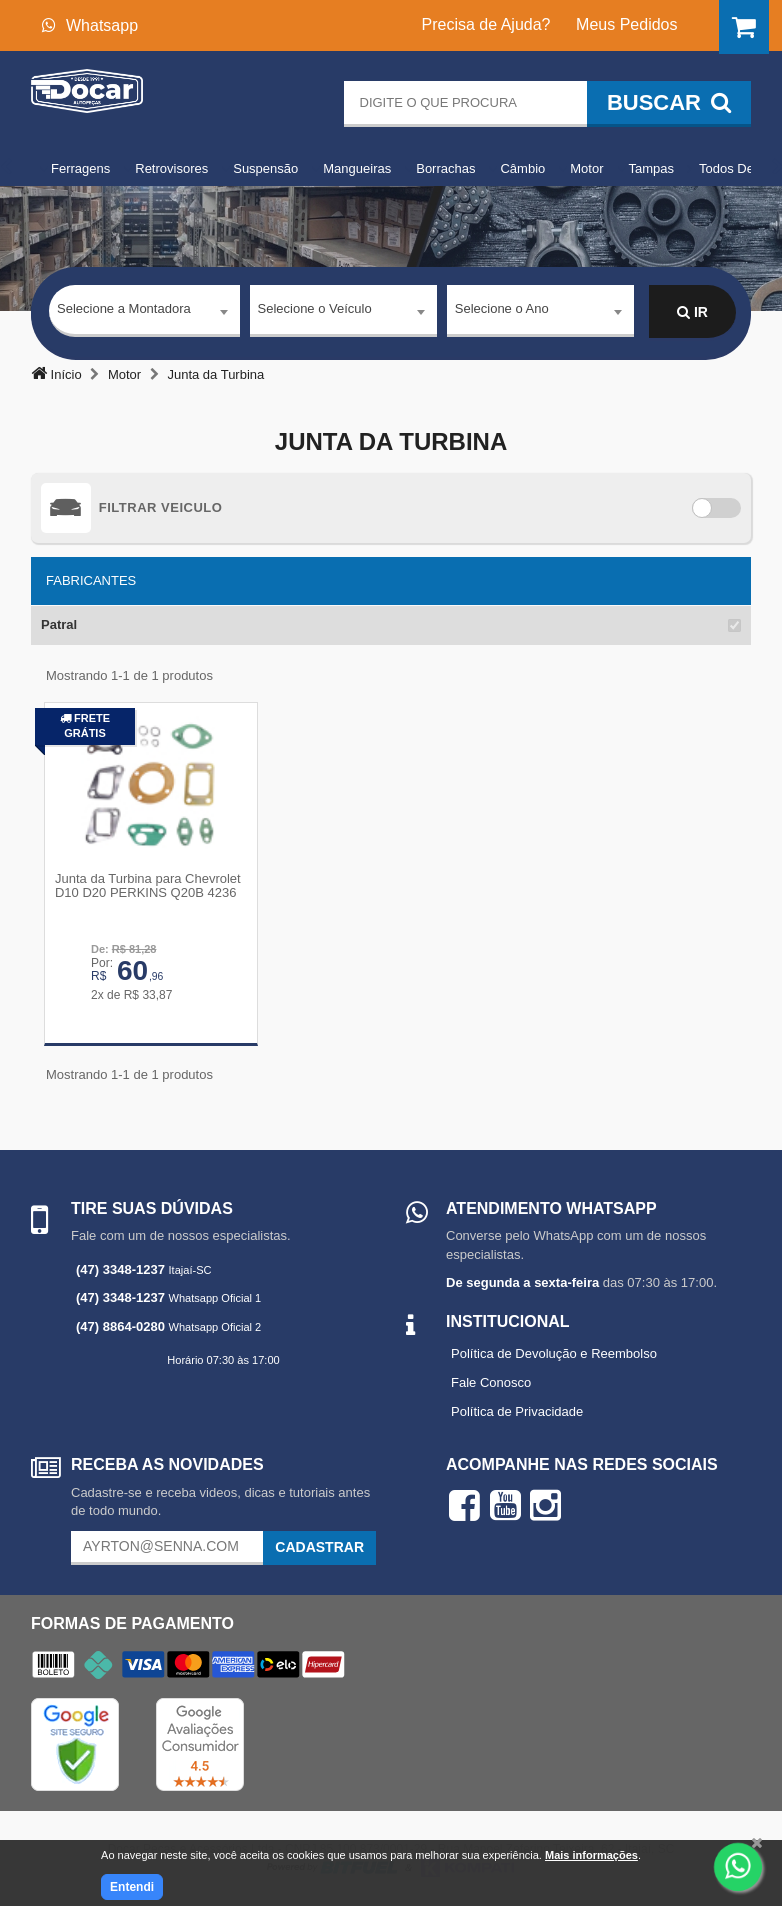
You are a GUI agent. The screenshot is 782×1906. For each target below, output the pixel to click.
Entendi (132, 1887)
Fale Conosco (491, 1381)
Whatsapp (90, 25)
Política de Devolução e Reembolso (554, 1352)
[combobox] (144, 313)
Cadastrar (319, 1546)
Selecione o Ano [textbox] (502, 311)
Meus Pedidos (626, 24)
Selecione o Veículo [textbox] (315, 311)
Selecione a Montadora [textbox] (124, 311)
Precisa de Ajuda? (486, 24)
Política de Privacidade (517, 1410)
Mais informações (591, 1855)
